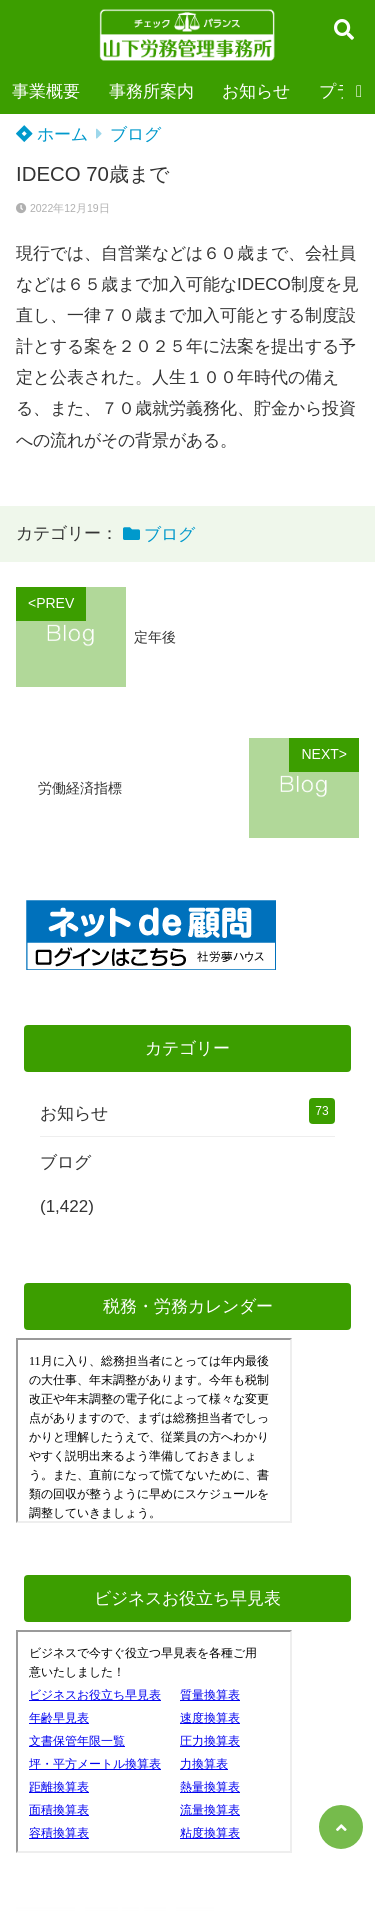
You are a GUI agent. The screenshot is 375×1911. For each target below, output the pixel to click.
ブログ (135, 134)
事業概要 (46, 91)
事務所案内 (151, 91)
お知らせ (256, 91)
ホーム (52, 134)
